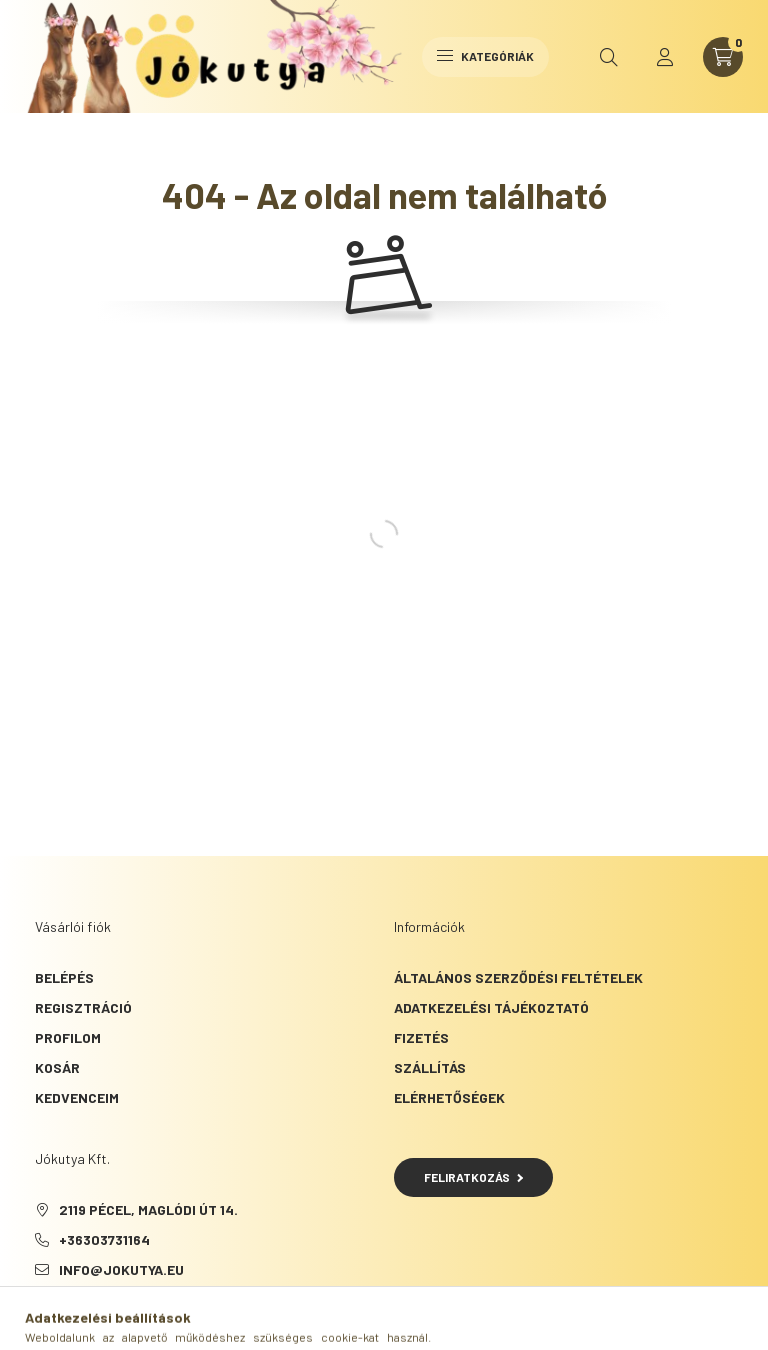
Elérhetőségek (449, 1097)
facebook (39, 1320)
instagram (119, 1320)
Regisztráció (83, 1007)
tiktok (79, 1320)
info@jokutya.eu (121, 1269)
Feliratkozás (473, 1177)
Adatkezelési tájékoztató (491, 1007)
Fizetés (421, 1037)
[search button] (609, 57)
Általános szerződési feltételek (518, 977)
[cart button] (723, 57)
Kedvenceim (77, 1097)
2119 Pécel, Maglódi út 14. (148, 1209)
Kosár (57, 1067)
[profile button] (665, 57)
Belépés (64, 977)
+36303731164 (104, 1239)
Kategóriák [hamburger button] (485, 56)
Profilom (68, 1037)
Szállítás (430, 1067)
